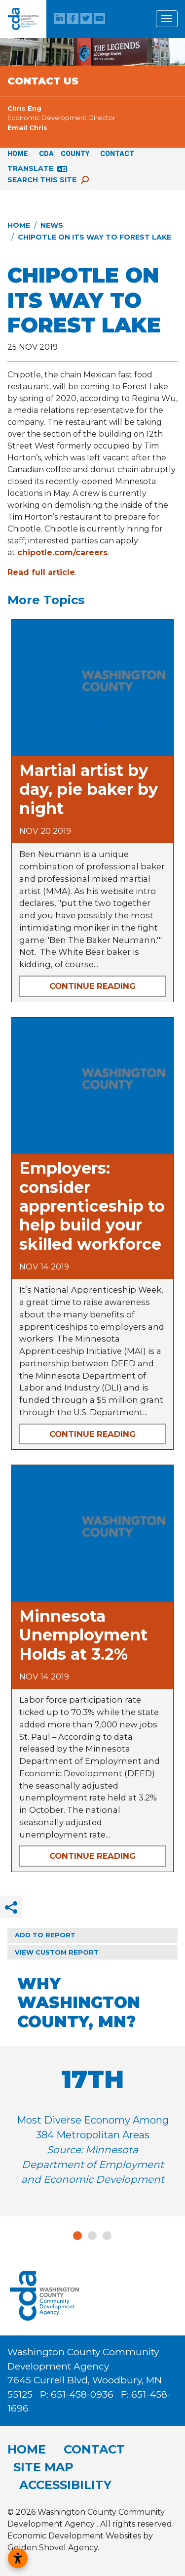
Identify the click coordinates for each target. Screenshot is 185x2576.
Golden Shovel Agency (52, 2547)
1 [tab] (77, 2235)
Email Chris (27, 127)
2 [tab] (92, 2235)
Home (17, 154)
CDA (46, 154)
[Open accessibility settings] (18, 2558)
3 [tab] (107, 2235)
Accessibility (65, 2485)
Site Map (43, 2467)
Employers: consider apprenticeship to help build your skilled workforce (92, 1206)
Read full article (41, 572)
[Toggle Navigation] (167, 18)
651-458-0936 (83, 2394)
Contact (117, 154)
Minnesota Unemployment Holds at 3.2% (83, 1635)
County (75, 154)
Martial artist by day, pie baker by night (88, 789)
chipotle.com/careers (62, 552)
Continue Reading (92, 986)
